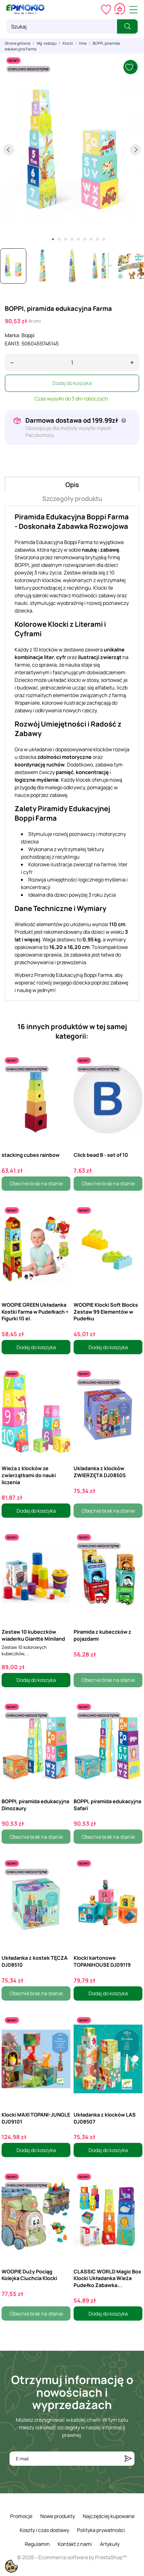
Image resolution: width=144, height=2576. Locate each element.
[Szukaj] (61, 26)
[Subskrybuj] (128, 2458)
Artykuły (110, 2544)
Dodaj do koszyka (72, 383)
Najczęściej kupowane (108, 2516)
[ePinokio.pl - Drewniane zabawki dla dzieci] (25, 9)
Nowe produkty (57, 2516)
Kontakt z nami (75, 2544)
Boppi (28, 335)
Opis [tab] (72, 484)
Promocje (21, 2516)
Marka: (13, 335)
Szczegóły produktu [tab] (72, 498)
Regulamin (37, 2544)
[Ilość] (72, 362)
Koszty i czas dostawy (44, 2530)
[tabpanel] (72, 149)
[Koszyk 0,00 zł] (120, 9)
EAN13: (13, 343)
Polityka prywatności (101, 2530)
